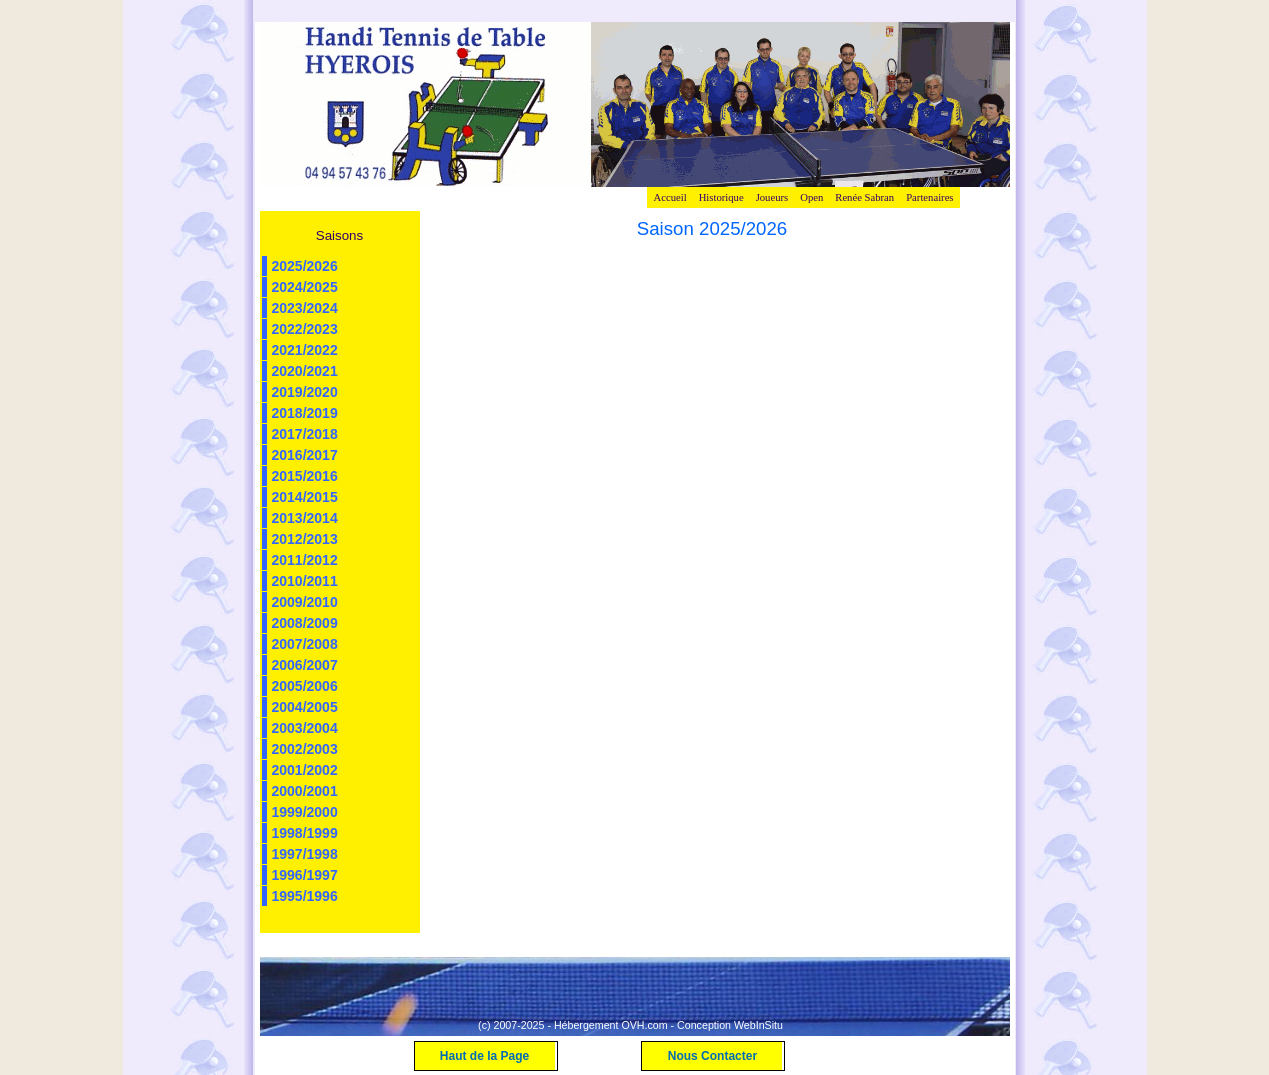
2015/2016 (305, 476)
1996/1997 (305, 875)
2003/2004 (305, 728)
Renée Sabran (864, 197)
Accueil (669, 197)
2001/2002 (305, 770)
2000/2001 (305, 791)
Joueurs (772, 197)
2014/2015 (305, 497)
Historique (721, 197)
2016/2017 (305, 455)
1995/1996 (305, 896)
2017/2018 (305, 434)
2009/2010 (305, 602)
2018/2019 (305, 413)
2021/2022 (305, 350)
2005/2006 (305, 686)
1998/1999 (305, 833)
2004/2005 (305, 707)
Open (811, 197)
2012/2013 (305, 539)
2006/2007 (305, 665)
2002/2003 (305, 749)
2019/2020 (305, 392)
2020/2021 (305, 371)
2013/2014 (305, 518)
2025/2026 (305, 266)
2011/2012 (305, 560)
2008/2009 (305, 623)
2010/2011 (305, 581)
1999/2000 (305, 812)
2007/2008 (305, 644)
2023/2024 (305, 308)
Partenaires (929, 197)
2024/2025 (305, 287)
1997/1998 (305, 854)
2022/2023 (305, 329)
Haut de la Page (484, 1056)
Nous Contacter (712, 1056)
